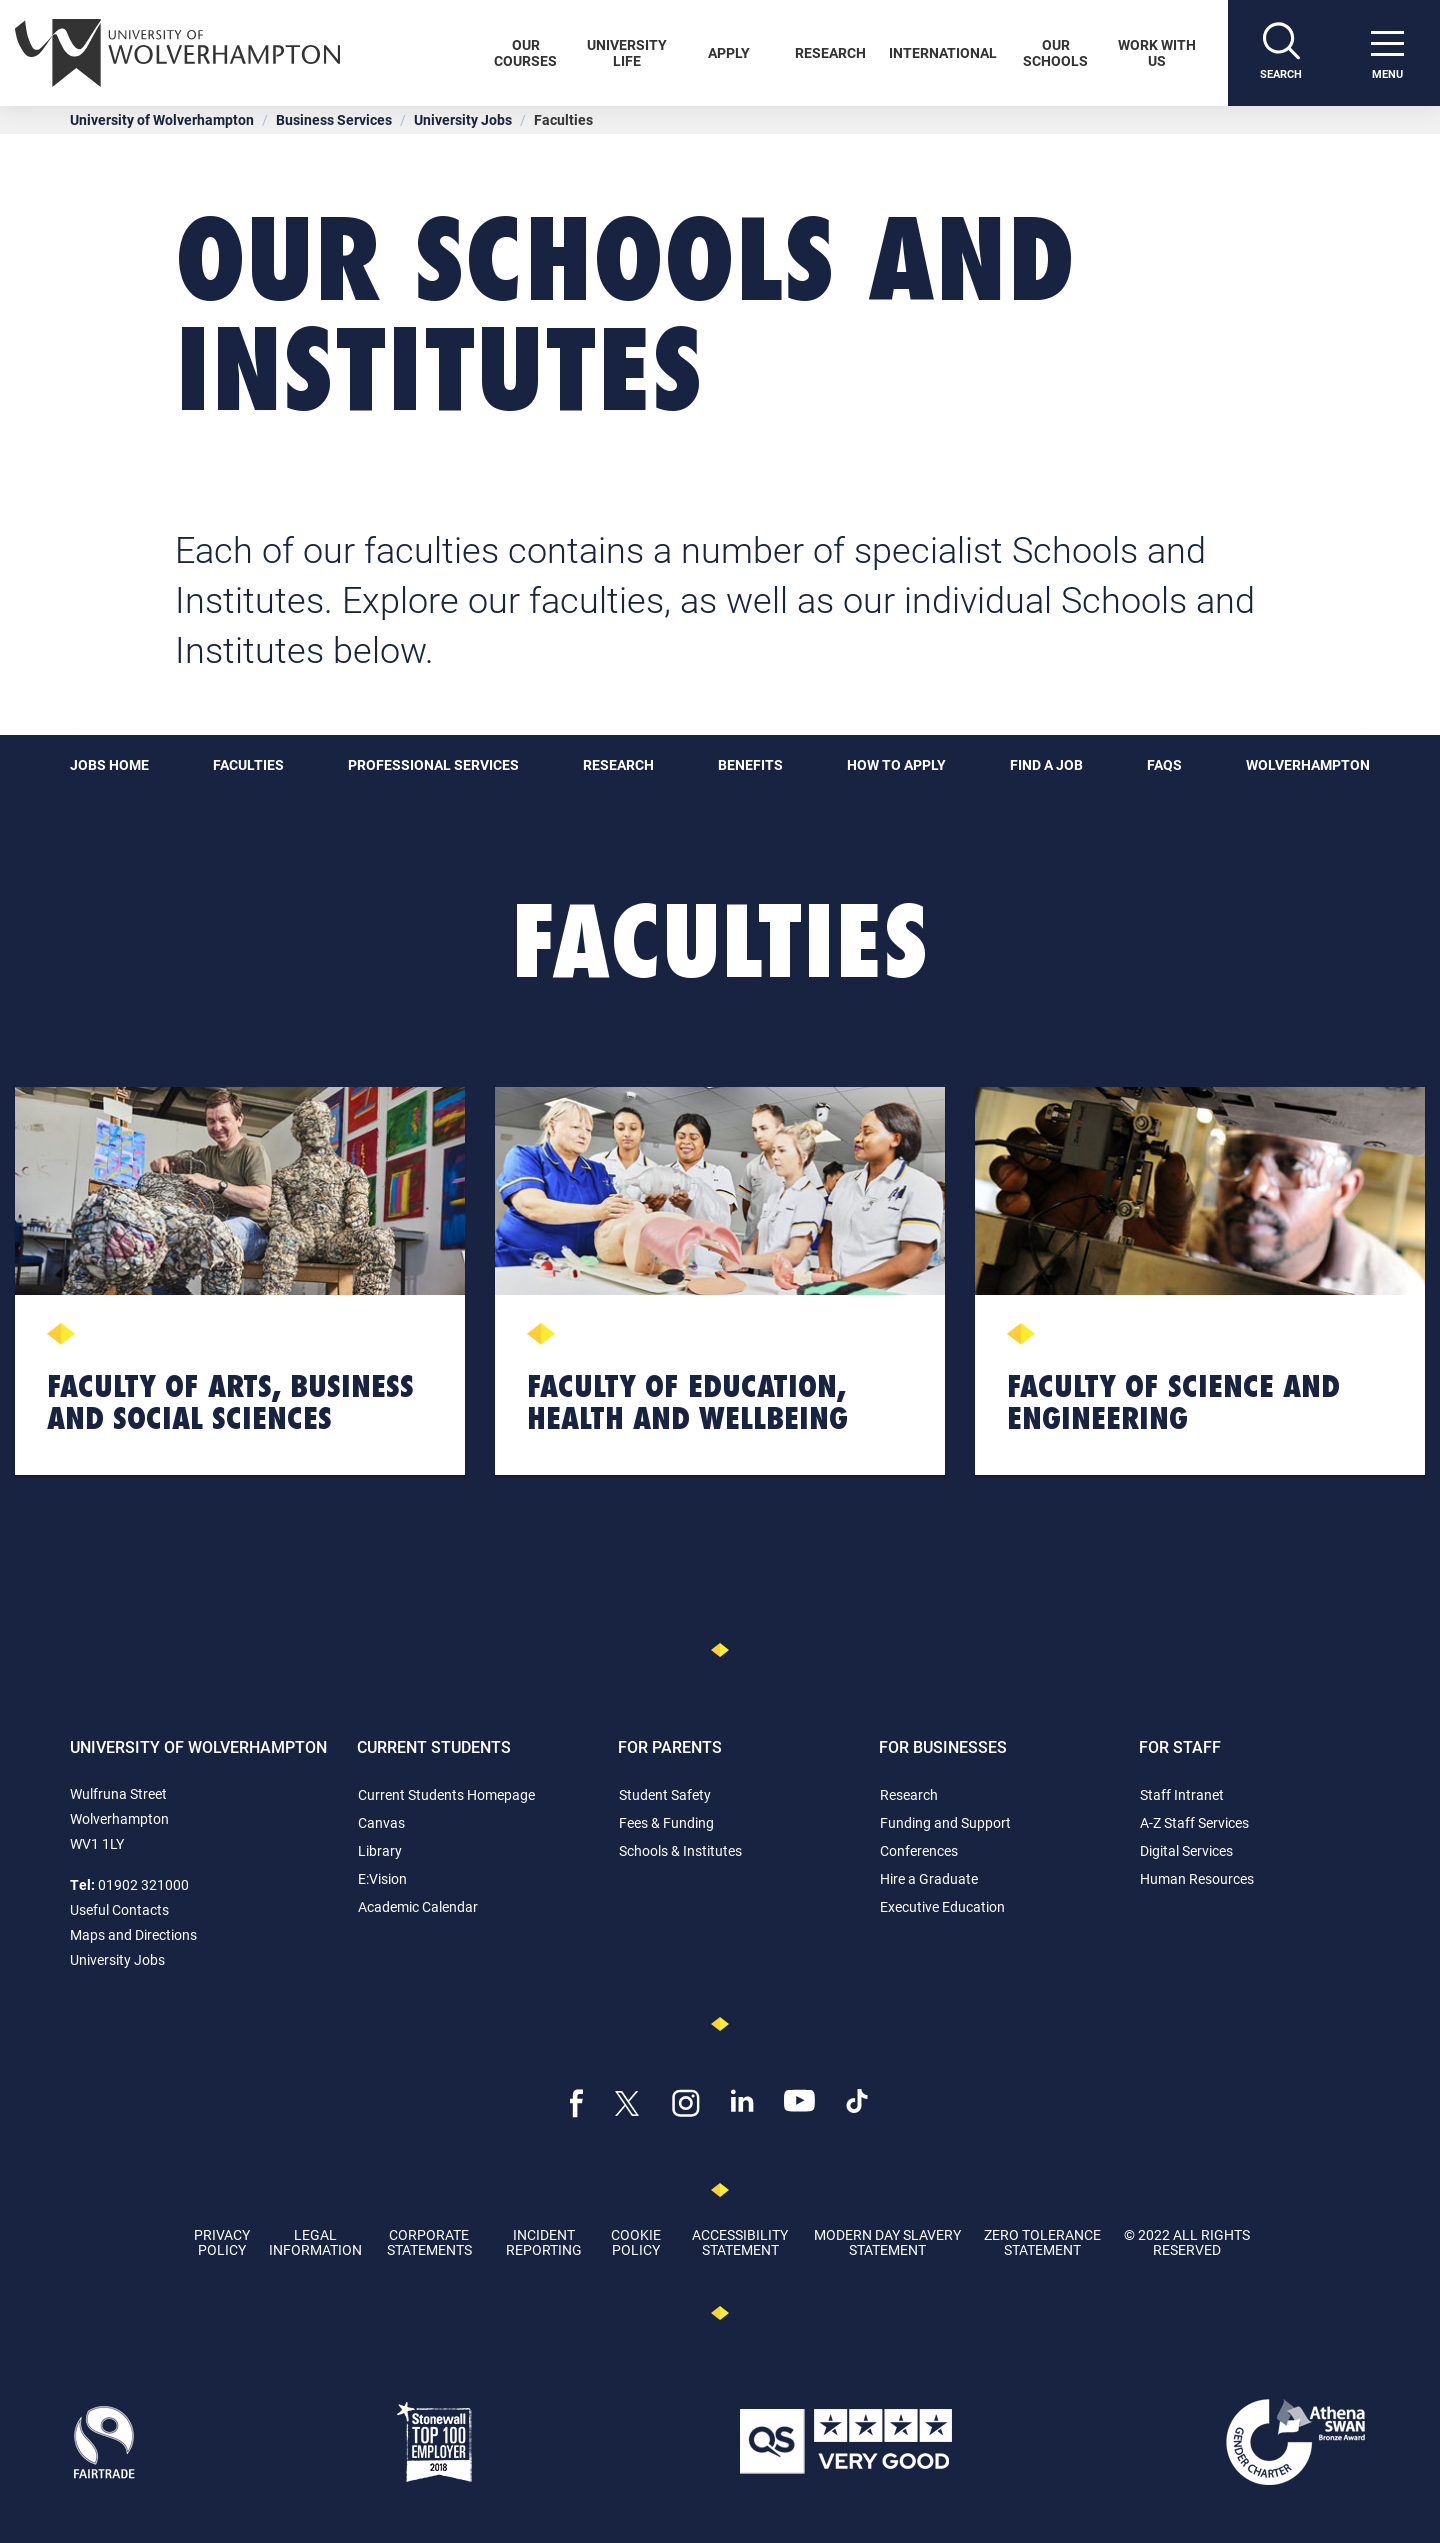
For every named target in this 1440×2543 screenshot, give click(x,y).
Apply (729, 52)
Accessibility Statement (740, 2242)
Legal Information (315, 2242)
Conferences (919, 1850)
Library (380, 1850)
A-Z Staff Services (1194, 1822)
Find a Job (1046, 764)
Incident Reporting (544, 2242)
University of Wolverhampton (162, 119)
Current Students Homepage (446, 1794)
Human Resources (1197, 1878)
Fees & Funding (666, 1822)
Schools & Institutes (680, 1850)
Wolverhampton (1308, 764)
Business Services (334, 119)
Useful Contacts (119, 1909)
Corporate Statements (429, 2242)
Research (830, 52)
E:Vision (382, 1878)
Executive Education (942, 1906)
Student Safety (665, 1794)
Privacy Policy (222, 2242)
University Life (627, 52)
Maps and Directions (133, 1934)
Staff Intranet (1182, 1794)
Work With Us (1157, 52)
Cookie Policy (636, 2242)
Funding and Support (945, 1822)
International (943, 52)
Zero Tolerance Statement (1042, 2242)
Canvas (381, 1822)
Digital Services (1186, 1850)
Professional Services (433, 764)
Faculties (248, 764)
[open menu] (1387, 53)
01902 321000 (143, 1884)
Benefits (750, 764)
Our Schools (1055, 52)
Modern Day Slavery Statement (887, 2242)
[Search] (1281, 53)
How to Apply (896, 764)
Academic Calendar (418, 1906)
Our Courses (525, 52)
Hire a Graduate (929, 1878)
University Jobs (463, 119)
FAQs (1164, 764)
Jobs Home (109, 764)
